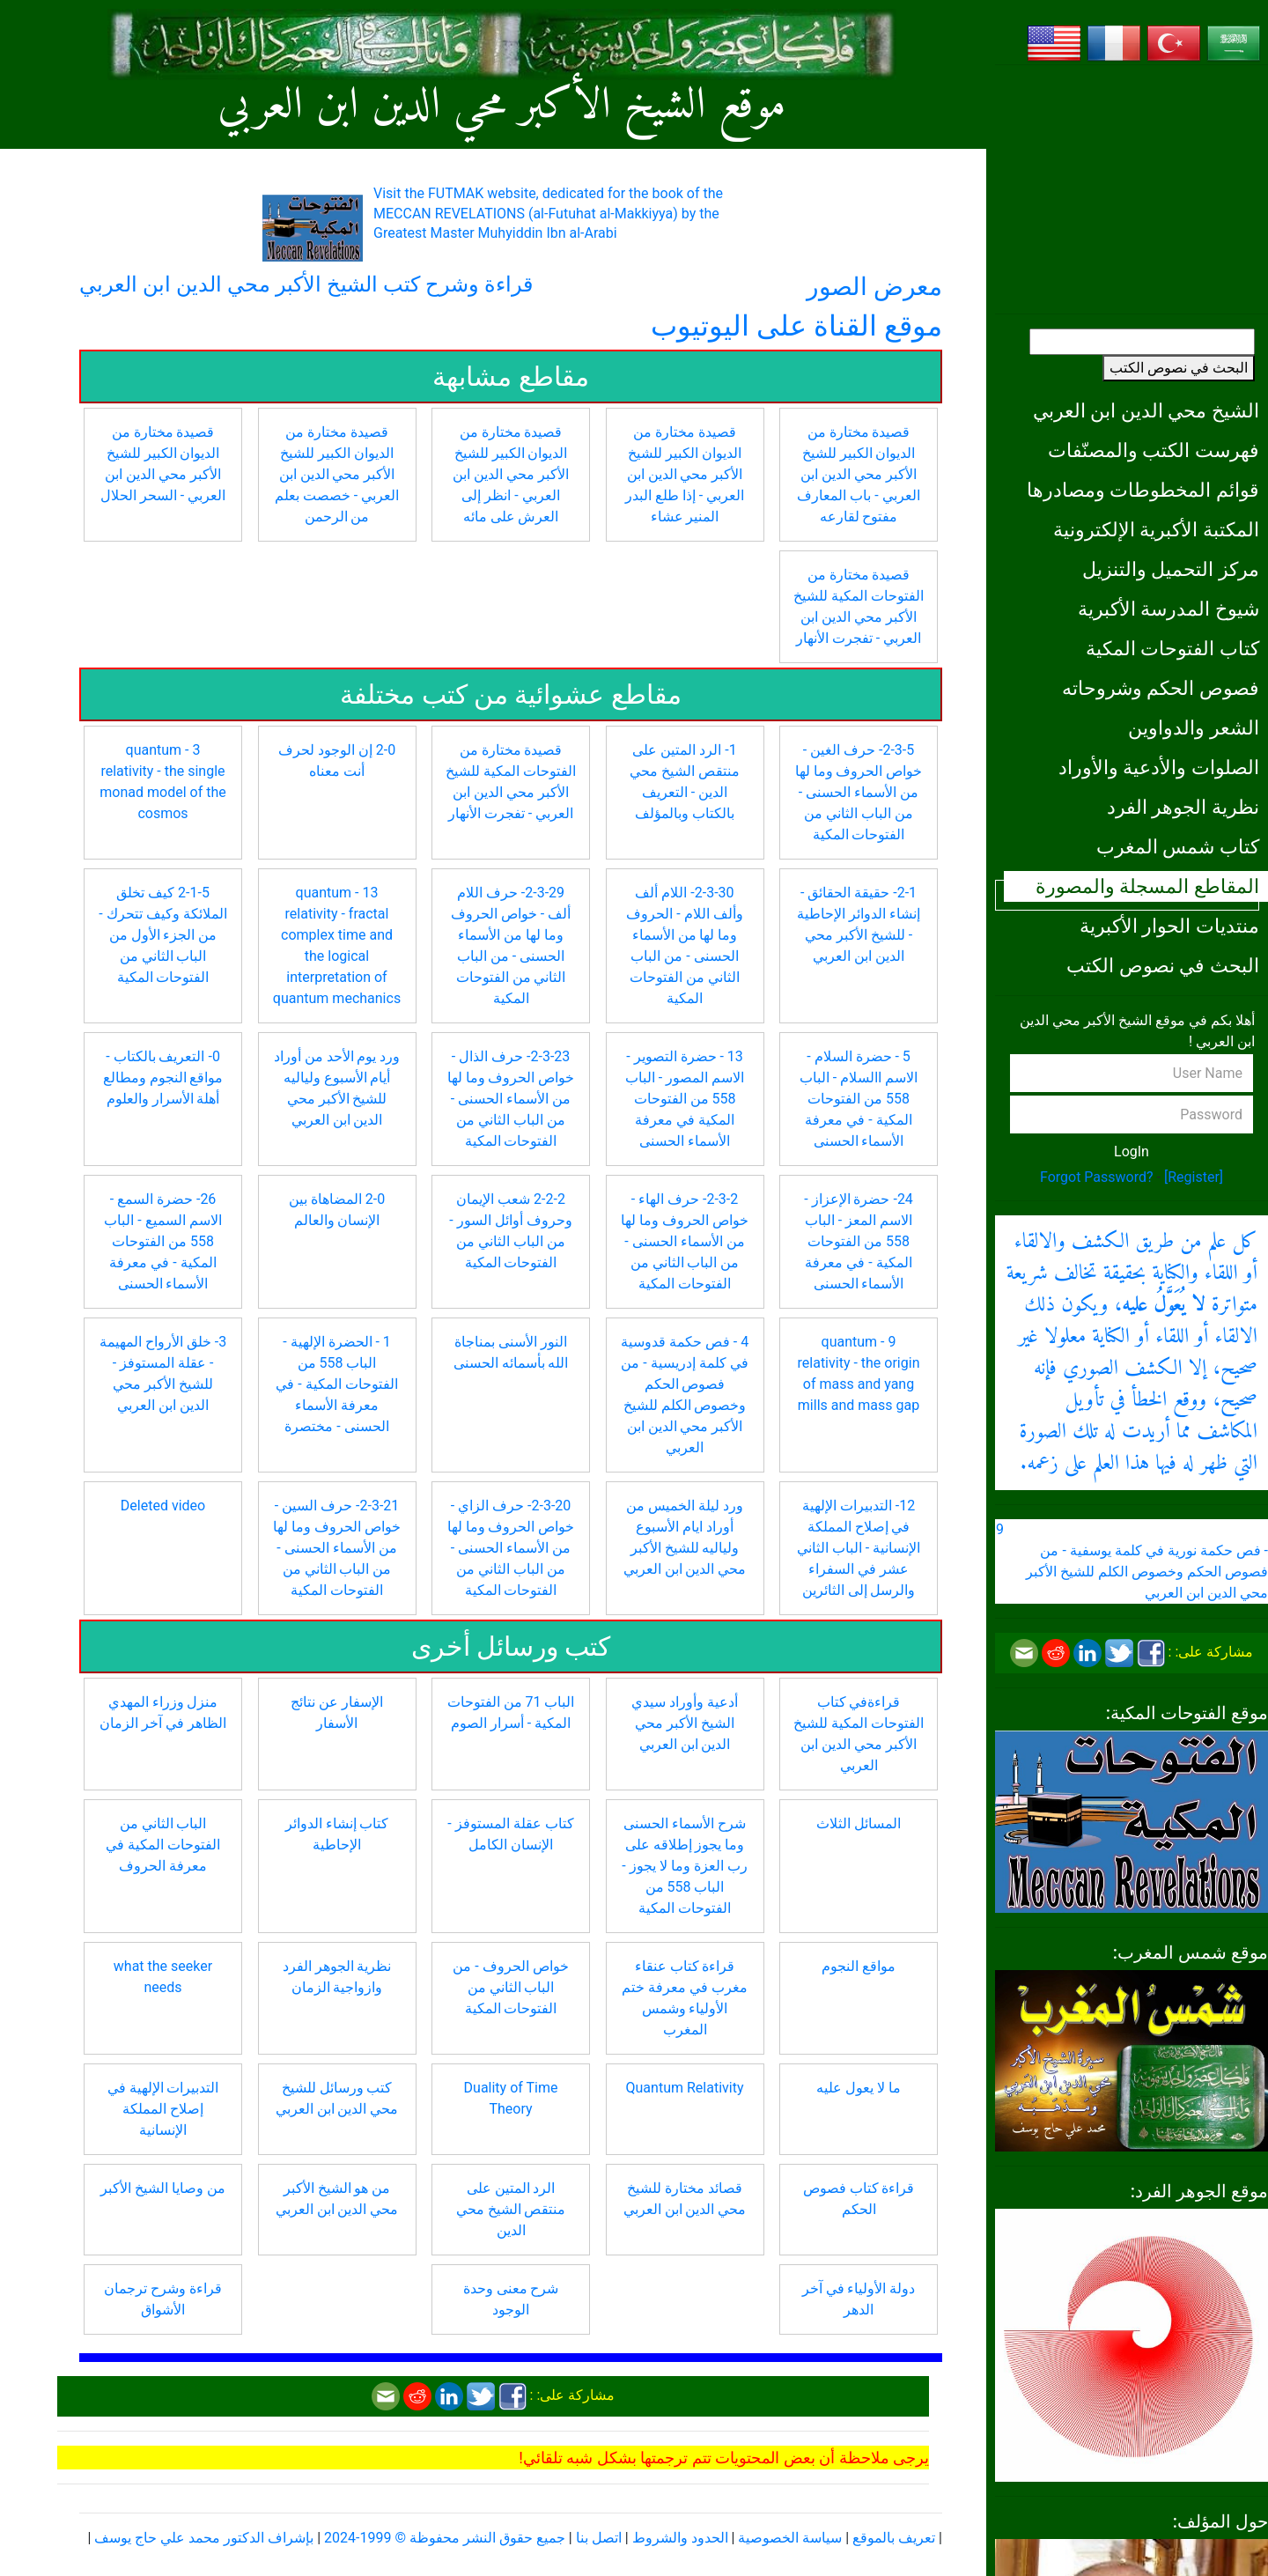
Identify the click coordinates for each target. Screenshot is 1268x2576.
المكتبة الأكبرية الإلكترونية (1156, 529)
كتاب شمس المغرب (1177, 846)
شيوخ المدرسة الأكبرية (1168, 608)
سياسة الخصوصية (790, 2537)
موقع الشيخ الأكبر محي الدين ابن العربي (501, 106)
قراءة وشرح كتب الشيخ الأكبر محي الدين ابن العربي (306, 284)
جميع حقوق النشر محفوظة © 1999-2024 (444, 2537)
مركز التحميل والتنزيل (1170, 568)
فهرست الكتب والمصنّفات (1153, 450)
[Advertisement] (1131, 189)
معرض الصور (874, 286)
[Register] (1193, 1177)
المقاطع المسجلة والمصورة (1147, 886)
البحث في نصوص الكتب (1179, 367)
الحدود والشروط (680, 2537)
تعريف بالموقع (893, 2537)
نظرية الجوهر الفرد (1183, 806)
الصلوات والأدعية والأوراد (1158, 767)
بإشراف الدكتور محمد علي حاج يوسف (203, 2537)
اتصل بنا (599, 2537)
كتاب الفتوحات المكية (1172, 648)
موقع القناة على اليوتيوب (796, 326)
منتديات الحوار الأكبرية (1169, 925)
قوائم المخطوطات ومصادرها (1143, 489)
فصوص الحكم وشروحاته (1160, 687)
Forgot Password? (1097, 1177)
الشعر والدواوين (1193, 727)
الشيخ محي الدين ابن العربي (1146, 410)
